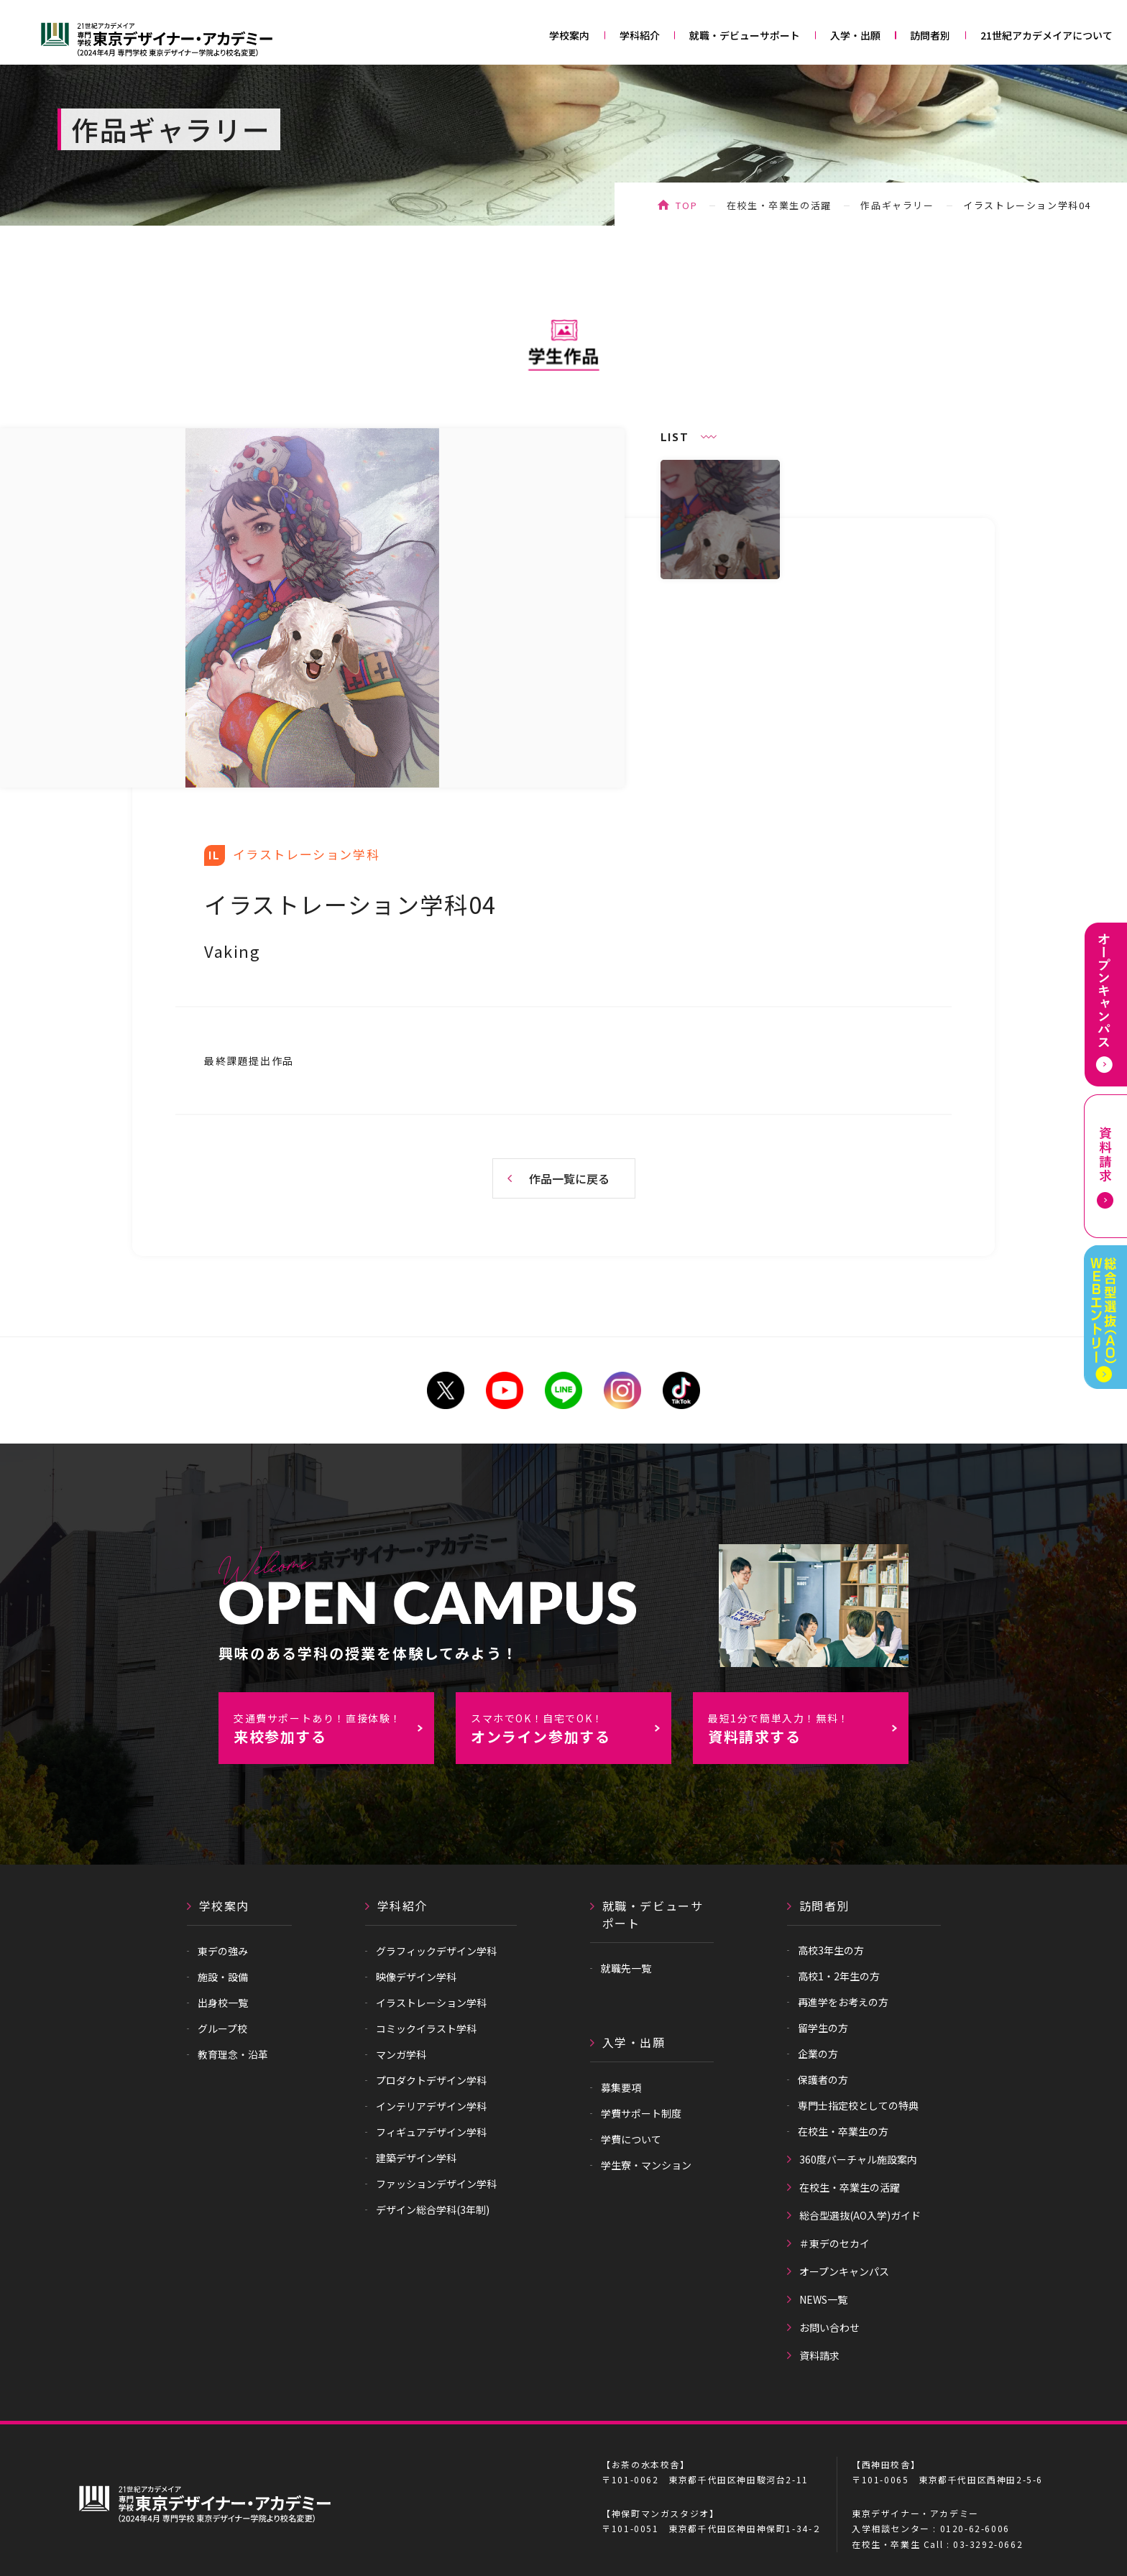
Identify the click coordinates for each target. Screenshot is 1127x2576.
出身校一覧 (223, 2002)
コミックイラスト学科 (426, 2028)
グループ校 (222, 2028)
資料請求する (808, 1729)
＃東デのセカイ (834, 2243)
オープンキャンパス (844, 2271)
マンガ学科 (401, 2054)
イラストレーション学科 (431, 2002)
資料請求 (819, 2355)
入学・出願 (855, 35)
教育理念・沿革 (233, 2054)
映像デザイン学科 (416, 1977)
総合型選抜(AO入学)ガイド (860, 2215)
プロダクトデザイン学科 (431, 2080)
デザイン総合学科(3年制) (432, 2209)
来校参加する (333, 1729)
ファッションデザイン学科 (436, 2183)
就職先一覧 (626, 1968)
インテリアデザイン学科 (431, 2106)
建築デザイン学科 (416, 2158)
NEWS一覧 (823, 2299)
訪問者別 (930, 35)
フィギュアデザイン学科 (431, 2132)
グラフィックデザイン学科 (436, 1951)
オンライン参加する (571, 1729)
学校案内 (569, 35)
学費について (631, 2139)
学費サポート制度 (641, 2113)
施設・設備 (223, 1977)
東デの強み (223, 1951)
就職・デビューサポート (744, 35)
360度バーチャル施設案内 (858, 2159)
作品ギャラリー (897, 205)
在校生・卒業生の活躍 (779, 205)
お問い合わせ (829, 2327)
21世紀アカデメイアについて (1046, 35)
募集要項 (621, 2087)
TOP (686, 205)
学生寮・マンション (646, 2165)
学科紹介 (640, 35)
